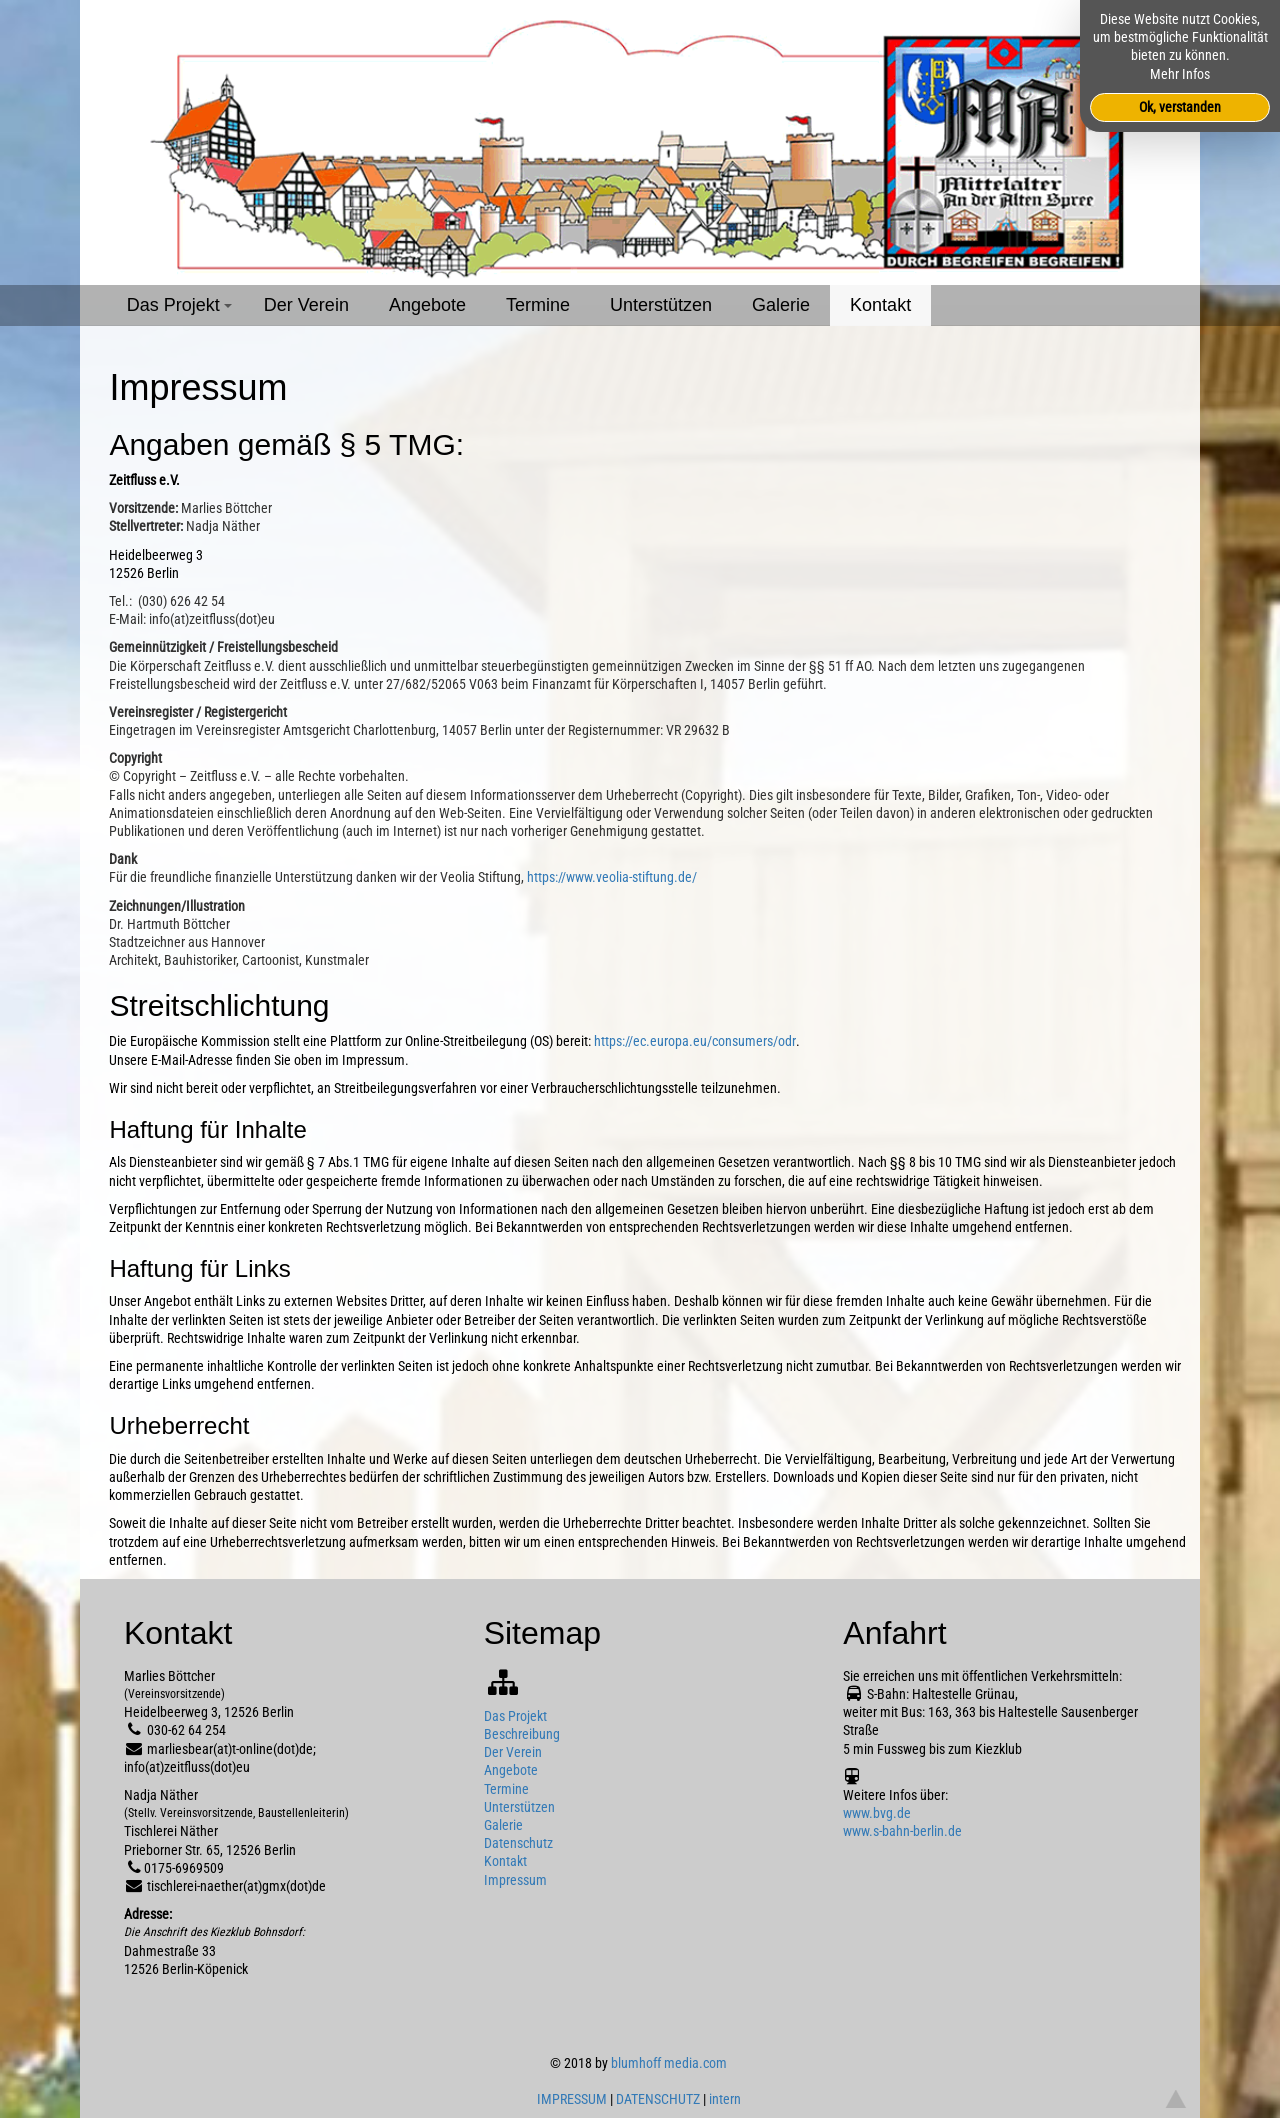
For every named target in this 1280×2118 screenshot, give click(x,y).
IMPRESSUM (572, 2099)
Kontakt (880, 305)
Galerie (781, 305)
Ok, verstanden (1180, 107)
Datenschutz (518, 1843)
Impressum (515, 1880)
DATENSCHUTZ (658, 2099)
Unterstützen (661, 305)
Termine (538, 305)
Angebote (427, 305)
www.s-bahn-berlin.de (902, 1831)
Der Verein (306, 305)
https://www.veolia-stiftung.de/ (612, 877)
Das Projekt (182, 310)
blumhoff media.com (669, 2063)
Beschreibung (522, 1734)
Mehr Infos (1180, 74)
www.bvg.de (877, 1813)
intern (725, 2099)
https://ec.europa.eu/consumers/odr (695, 1041)
